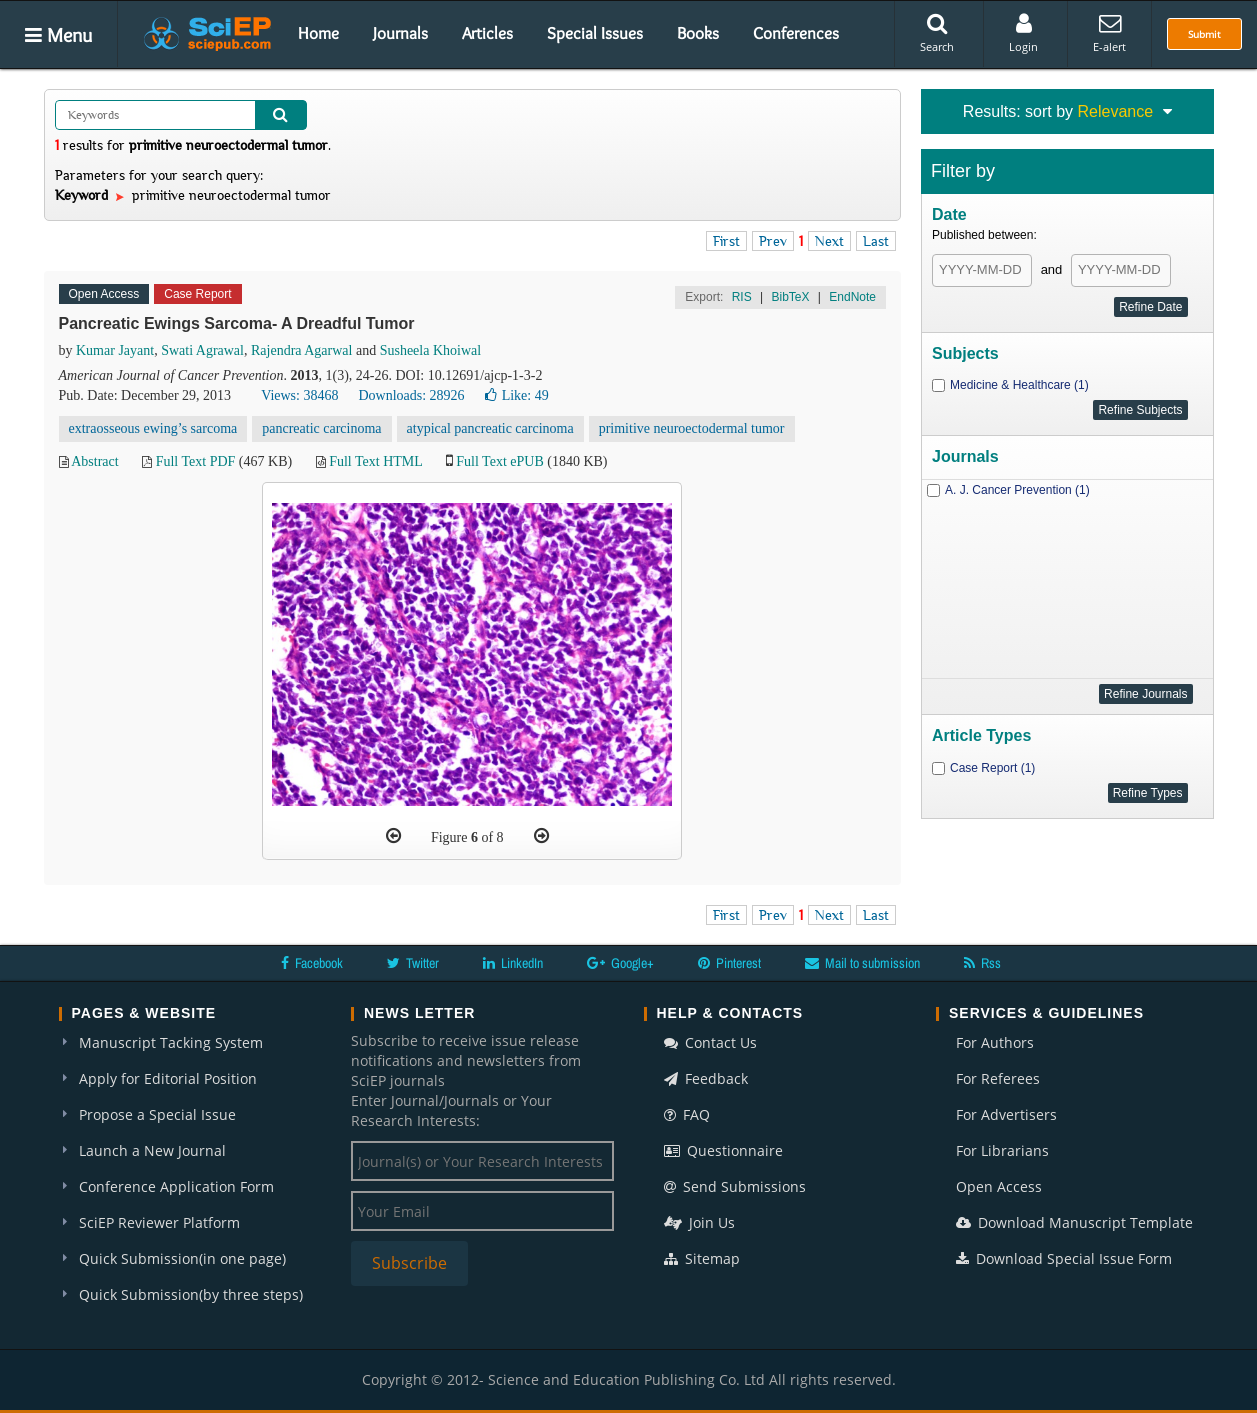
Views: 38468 (299, 395)
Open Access (999, 1186)
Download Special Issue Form (1064, 1258)
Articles (487, 33)
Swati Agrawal (202, 350)
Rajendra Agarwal (301, 350)
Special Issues (595, 33)
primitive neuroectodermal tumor (692, 428)
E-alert (1109, 33)
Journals (400, 33)
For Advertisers (1006, 1114)
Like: (517, 395)
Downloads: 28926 (411, 395)
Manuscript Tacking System (171, 1042)
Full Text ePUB (499, 461)
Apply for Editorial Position (168, 1078)
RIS (742, 297)
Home (318, 33)
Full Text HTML (375, 461)
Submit (1204, 34)
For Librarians (1002, 1150)
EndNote (852, 297)
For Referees (998, 1078)
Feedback (706, 1078)
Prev (773, 241)
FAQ (687, 1114)
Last (876, 241)
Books (698, 33)
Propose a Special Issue (157, 1114)
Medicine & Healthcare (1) (1019, 385)
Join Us (699, 1222)
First (726, 241)
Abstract (94, 461)
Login (1023, 33)
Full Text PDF (196, 461)
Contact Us (710, 1042)
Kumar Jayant (115, 350)
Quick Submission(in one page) (182, 1258)
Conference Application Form (176, 1186)
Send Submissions (735, 1186)
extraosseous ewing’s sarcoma (153, 428)
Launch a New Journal (152, 1150)
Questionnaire (723, 1150)
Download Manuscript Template (1074, 1222)
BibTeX (790, 297)
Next (829, 241)
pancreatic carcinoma (321, 428)
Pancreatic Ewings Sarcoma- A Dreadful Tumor (237, 323)
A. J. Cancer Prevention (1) (1017, 490)
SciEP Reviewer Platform (159, 1222)
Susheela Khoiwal (430, 350)
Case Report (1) (992, 768)
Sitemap (702, 1258)
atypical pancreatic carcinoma (490, 428)
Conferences (796, 33)
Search (937, 33)
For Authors (995, 1042)
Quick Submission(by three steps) (191, 1294)
